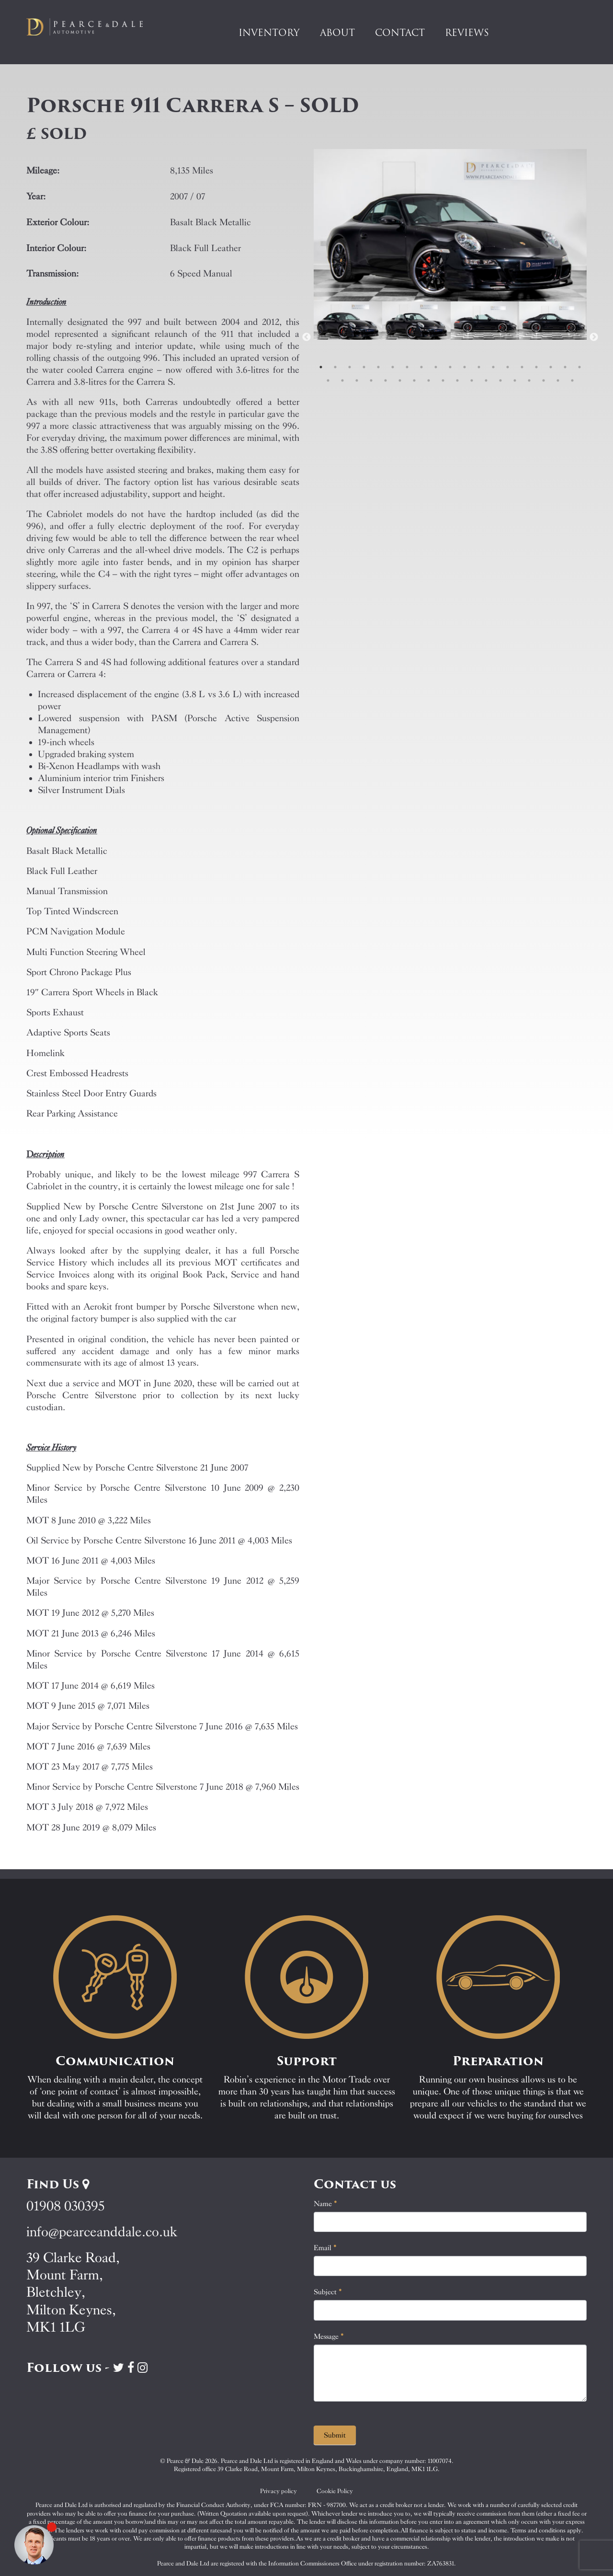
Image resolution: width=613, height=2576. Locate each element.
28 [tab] (443, 380)
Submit (335, 2435)
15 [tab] (522, 367)
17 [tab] (551, 367)
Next (594, 337)
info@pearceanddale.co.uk (102, 2231)
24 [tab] (385, 380)
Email (325, 2247)
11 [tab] (464, 367)
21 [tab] (342, 380)
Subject (328, 2292)
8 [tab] (421, 367)
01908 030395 (65, 2205)
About (337, 32)
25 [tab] (400, 380)
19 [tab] (579, 367)
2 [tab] (335, 367)
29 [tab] (457, 380)
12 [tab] (479, 367)
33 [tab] (515, 380)
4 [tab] (364, 367)
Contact (400, 32)
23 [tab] (371, 380)
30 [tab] (472, 380)
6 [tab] (392, 367)
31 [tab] (486, 380)
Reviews (467, 32)
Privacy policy (278, 2491)
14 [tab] (507, 367)
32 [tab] (500, 380)
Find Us (57, 2184)
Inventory (269, 32)
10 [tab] (450, 367)
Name (325, 2203)
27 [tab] (428, 380)
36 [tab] (558, 380)
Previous (306, 337)
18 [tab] (565, 367)
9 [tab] (436, 367)
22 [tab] (357, 380)
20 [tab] (328, 380)
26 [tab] (414, 380)
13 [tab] (493, 367)
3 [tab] (349, 367)
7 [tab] (407, 367)
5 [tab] (378, 367)
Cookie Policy (335, 2491)
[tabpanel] (348, 337)
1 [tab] (321, 367)
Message (329, 2336)
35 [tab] (543, 380)
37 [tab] (572, 380)
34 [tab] (529, 380)
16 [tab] (536, 367)
